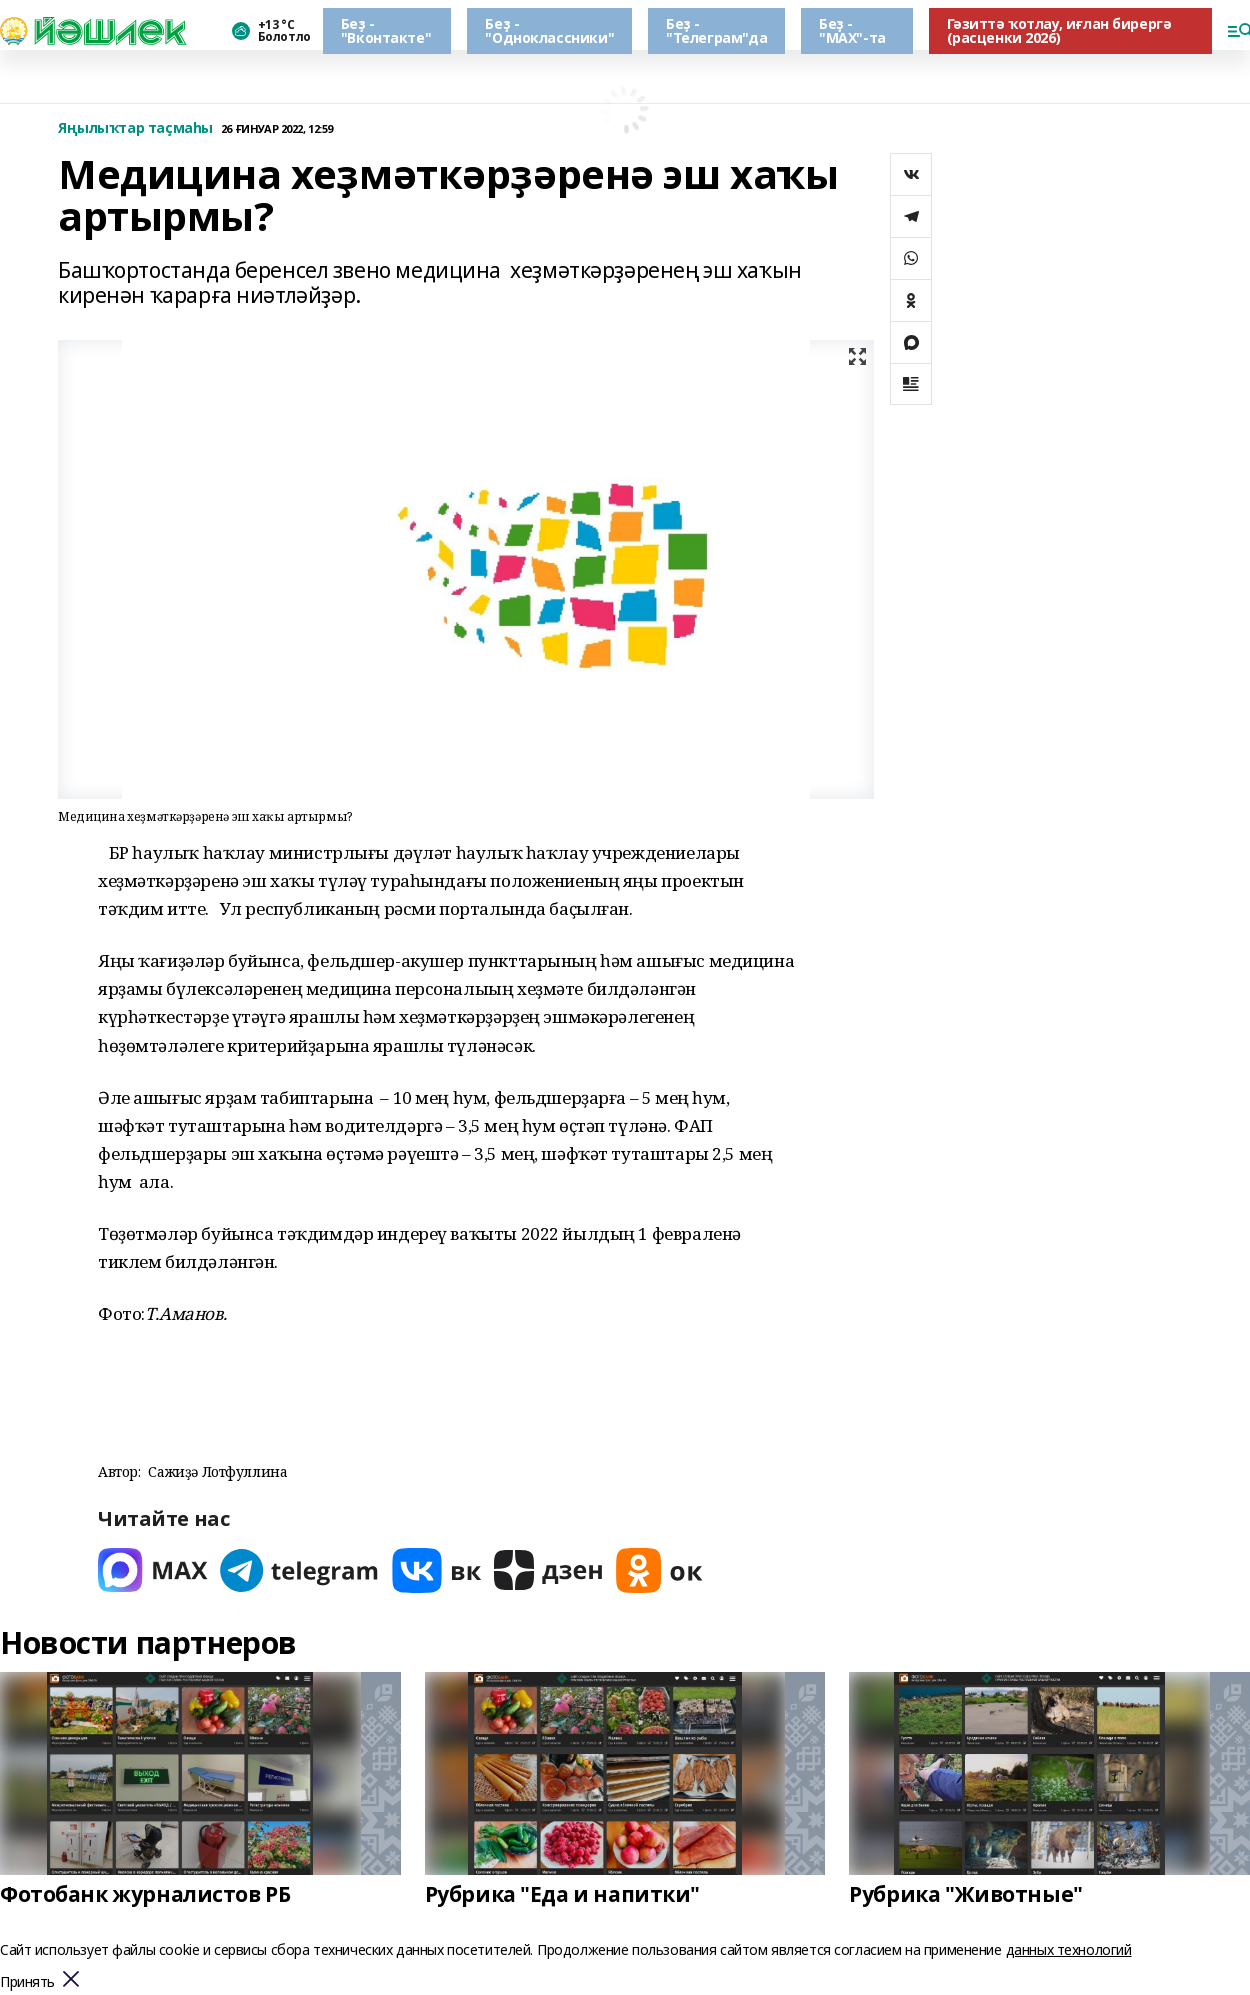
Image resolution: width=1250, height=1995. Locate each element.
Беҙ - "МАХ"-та (852, 30)
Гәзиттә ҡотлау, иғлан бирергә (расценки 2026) (1059, 30)
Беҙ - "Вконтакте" (386, 30)
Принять (27, 1982)
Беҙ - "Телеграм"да (716, 30)
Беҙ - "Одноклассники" (549, 30)
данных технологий (1069, 1949)
